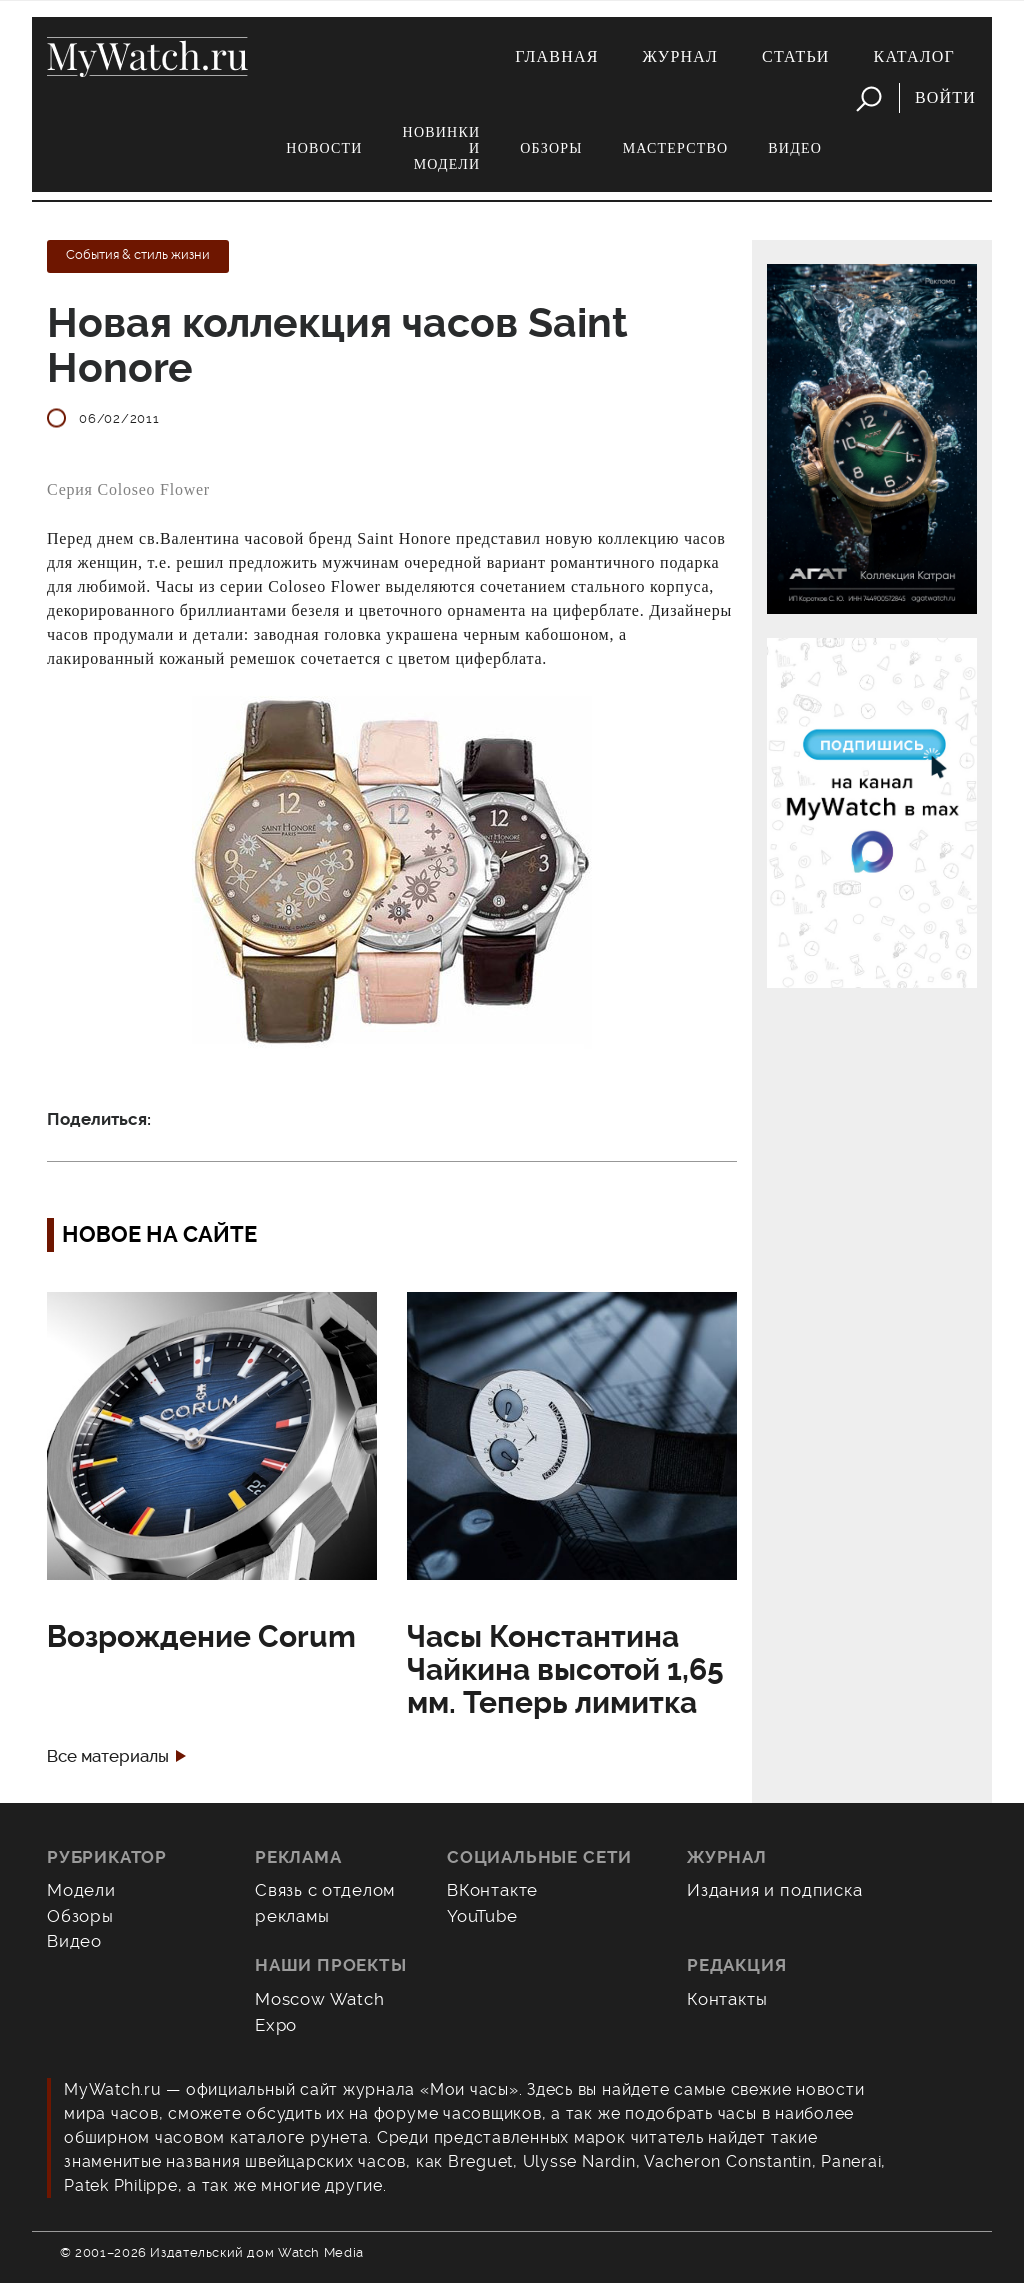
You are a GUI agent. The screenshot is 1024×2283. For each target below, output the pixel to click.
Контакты (727, 1999)
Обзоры (551, 148)
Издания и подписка (775, 1890)
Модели (81, 1890)
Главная (556, 56)
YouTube (482, 1916)
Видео (795, 148)
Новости (324, 148)
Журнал (681, 56)
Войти (945, 97)
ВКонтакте (492, 1890)
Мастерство (676, 148)
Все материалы (108, 1756)
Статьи (796, 56)
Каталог (914, 56)
